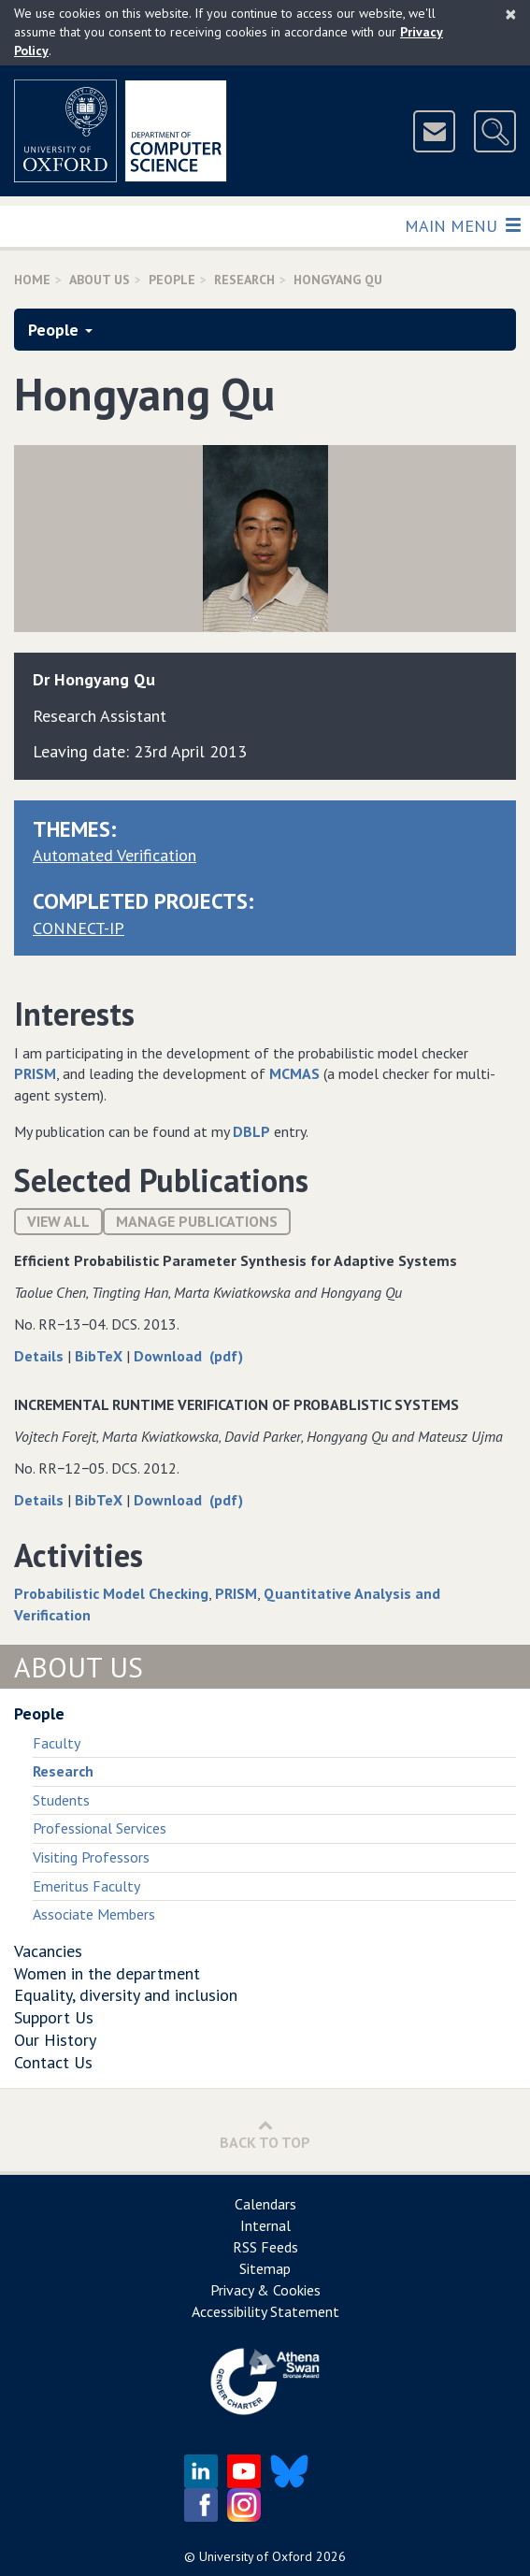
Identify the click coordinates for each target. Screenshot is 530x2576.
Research (244, 279)
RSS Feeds (265, 2247)
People (172, 279)
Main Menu (462, 225)
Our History (55, 2040)
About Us (99, 279)
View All (58, 1221)
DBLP (251, 1131)
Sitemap (265, 2268)
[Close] (511, 14)
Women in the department (107, 1973)
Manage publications (197, 1221)
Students (61, 1800)
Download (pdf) (188, 1355)
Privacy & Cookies (265, 2290)
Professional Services (99, 1828)
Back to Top (265, 2134)
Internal (265, 2225)
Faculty (56, 1743)
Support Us (53, 2017)
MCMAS (294, 1073)
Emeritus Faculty (86, 1886)
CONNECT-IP (78, 928)
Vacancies (48, 1951)
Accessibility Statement (265, 2311)
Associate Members (94, 1914)
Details (40, 1355)
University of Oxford (255, 2556)
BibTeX (100, 1355)
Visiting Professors (91, 1857)
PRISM (35, 1073)
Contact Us (53, 2062)
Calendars (265, 2204)
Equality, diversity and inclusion (125, 1995)
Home (32, 279)
